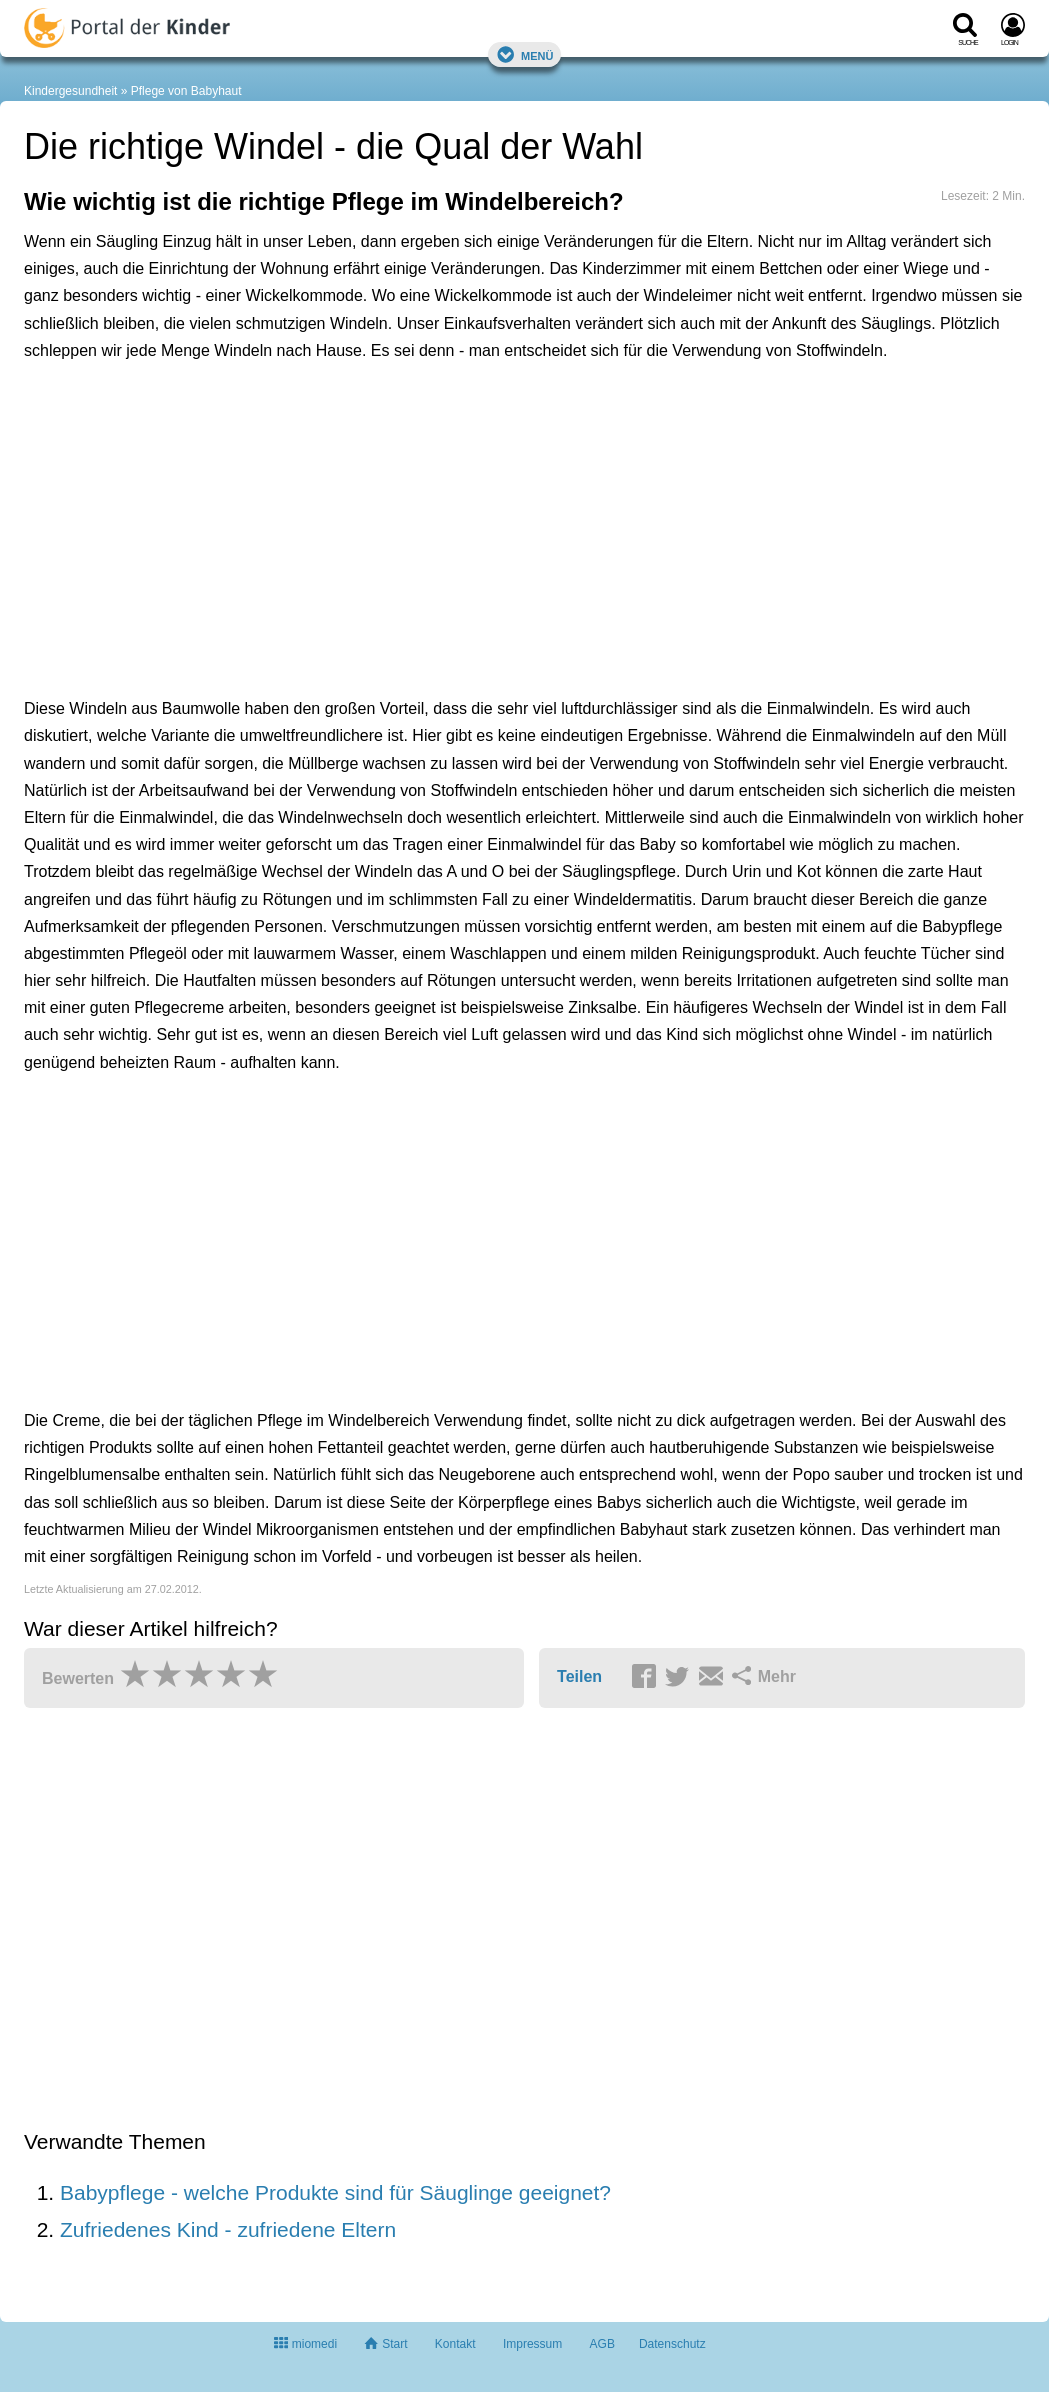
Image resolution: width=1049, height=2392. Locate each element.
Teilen (579, 1676)
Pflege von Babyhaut (186, 91)
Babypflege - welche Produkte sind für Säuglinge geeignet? (335, 2192)
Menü (525, 54)
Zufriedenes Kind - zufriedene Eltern (228, 2229)
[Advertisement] (334, 471)
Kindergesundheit (70, 91)
